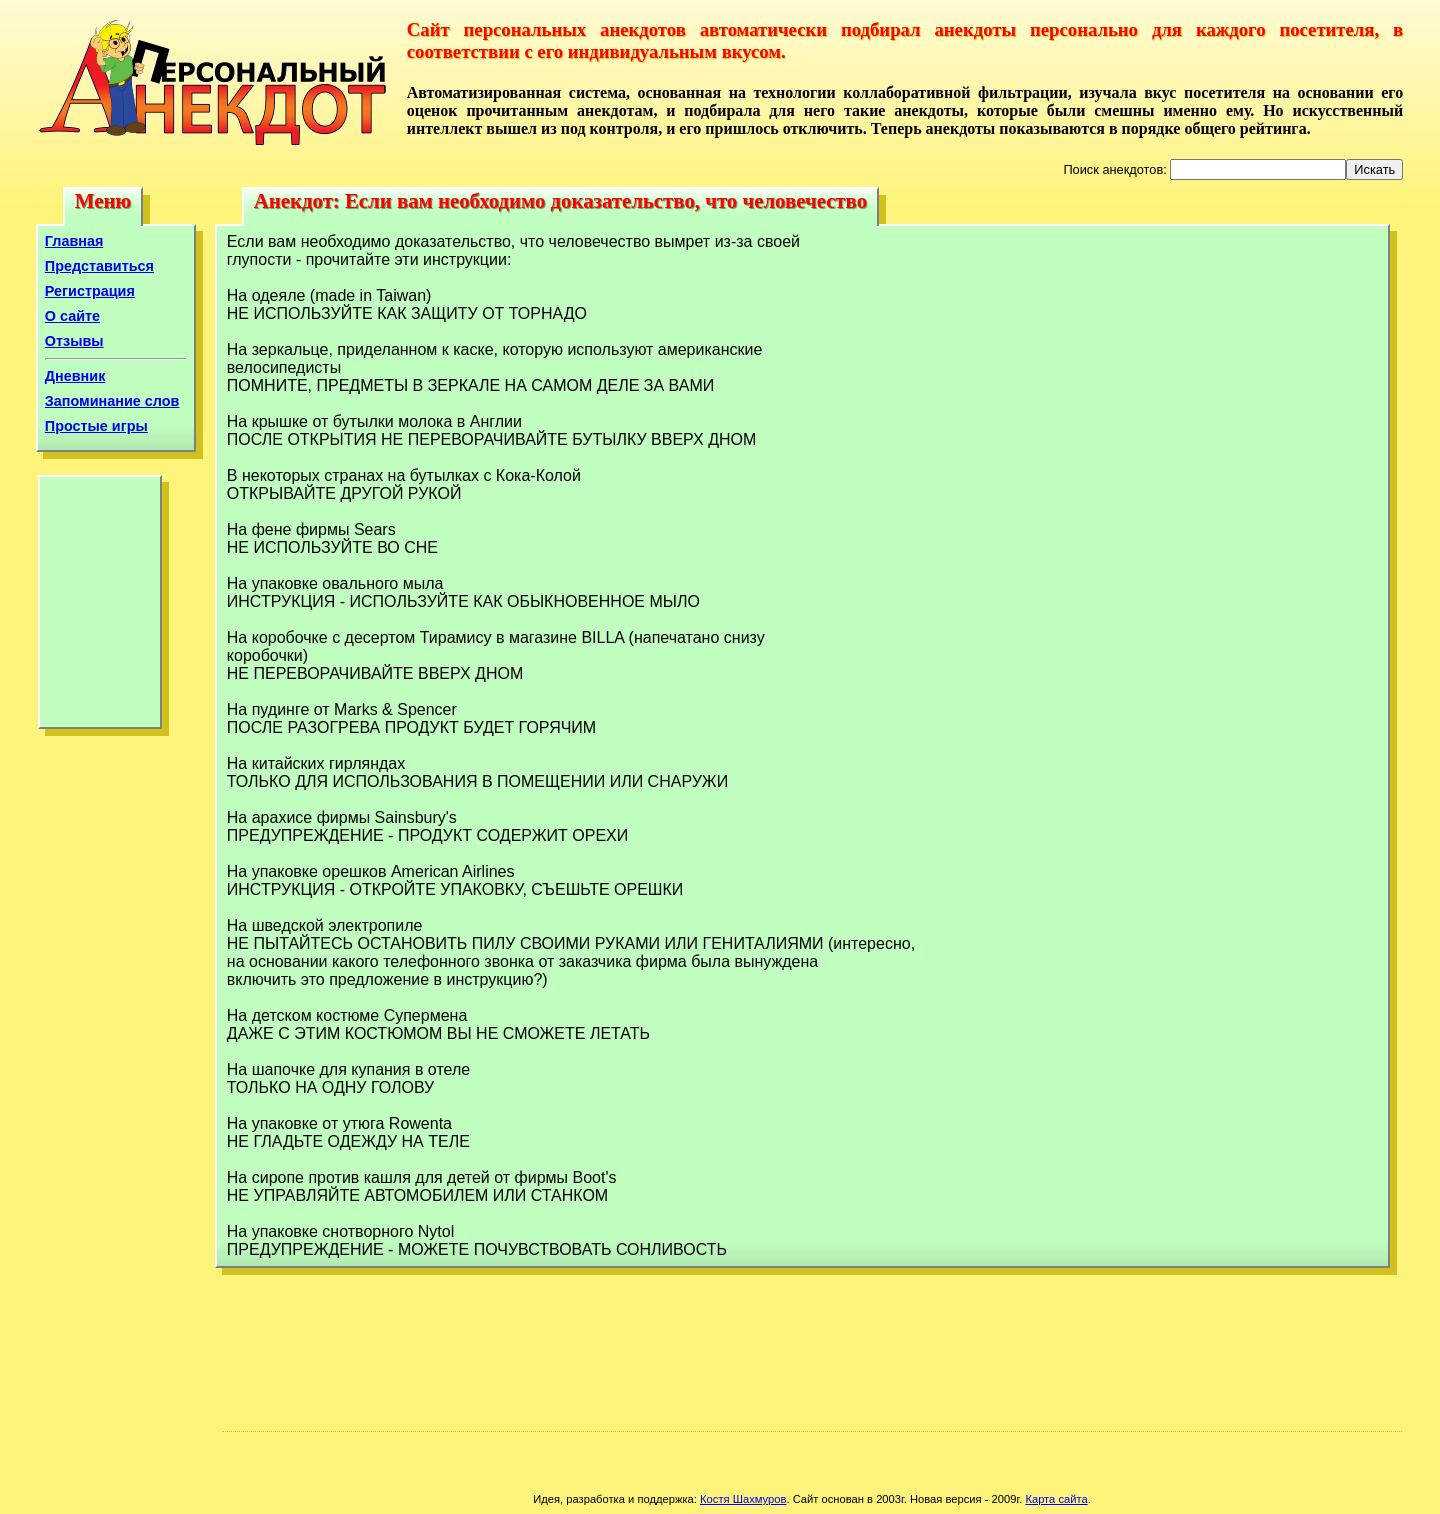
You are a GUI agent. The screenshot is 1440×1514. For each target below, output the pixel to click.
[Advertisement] (100, 607)
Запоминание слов (112, 401)
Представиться (99, 266)
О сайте (72, 316)
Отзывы (74, 341)
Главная (74, 241)
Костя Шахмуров (743, 1499)
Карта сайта (1056, 1499)
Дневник (75, 376)
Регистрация (90, 291)
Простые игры (96, 426)
